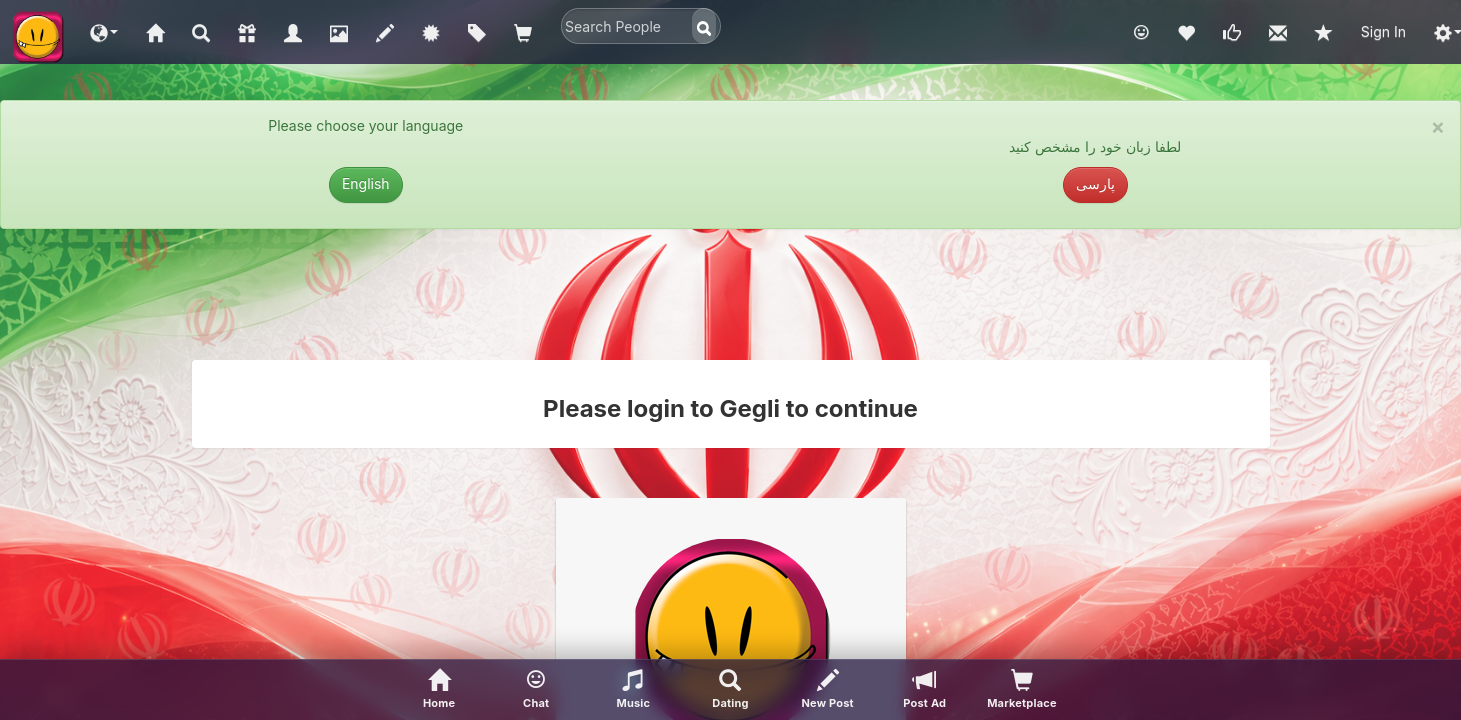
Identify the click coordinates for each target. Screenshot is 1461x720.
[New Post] (827, 690)
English (366, 183)
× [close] (1438, 126)
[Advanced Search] (730, 690)
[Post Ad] (924, 690)
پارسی (1095, 183)
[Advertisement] (731, 294)
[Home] (439, 690)
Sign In (1383, 31)
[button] (104, 32)
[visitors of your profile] (1021, 690)
